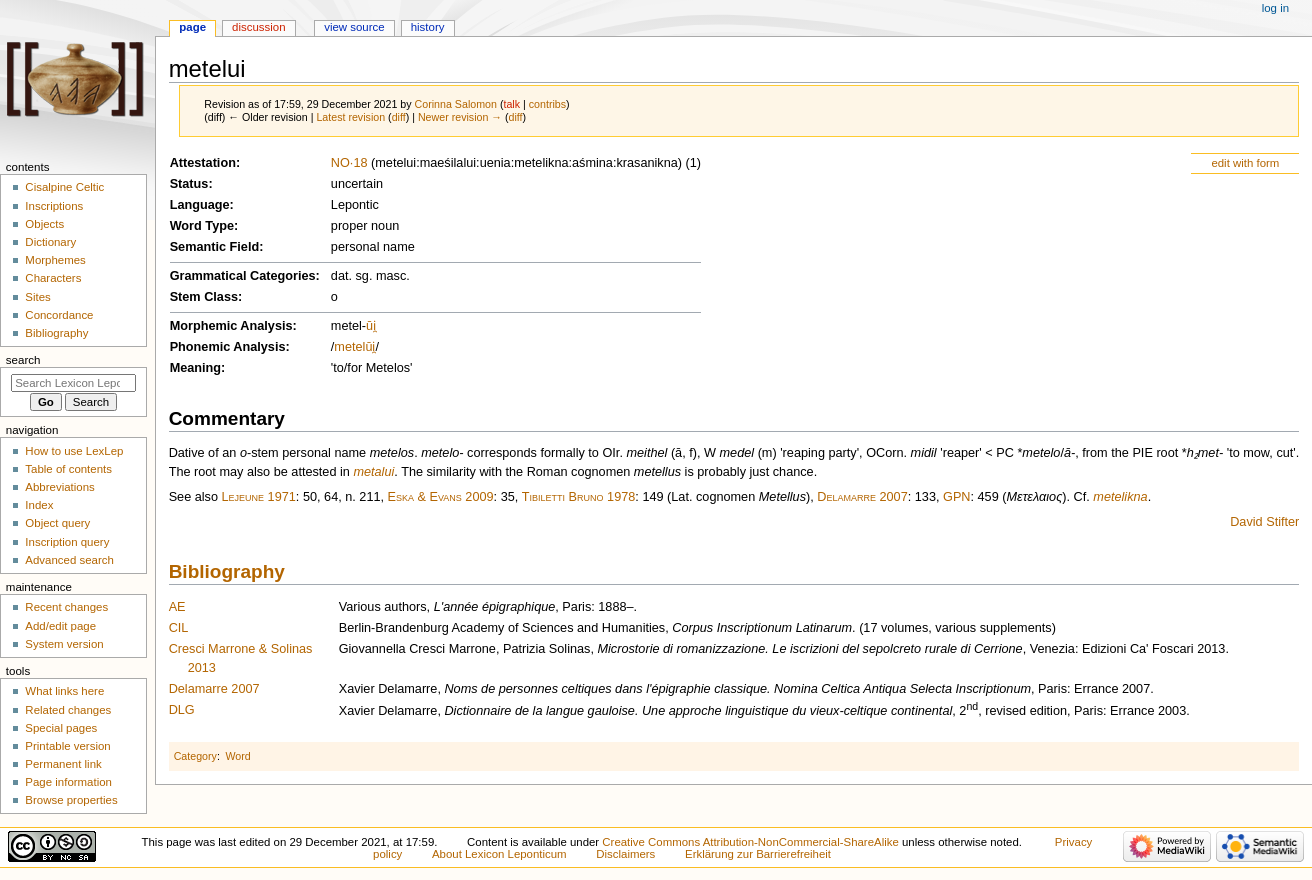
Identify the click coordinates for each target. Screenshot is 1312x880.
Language (200, 205)
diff (399, 117)
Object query (57, 523)
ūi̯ (371, 326)
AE (177, 607)
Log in (1275, 8)
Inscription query (67, 542)
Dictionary (50, 242)
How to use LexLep (74, 451)
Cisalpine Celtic (64, 187)
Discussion (258, 27)
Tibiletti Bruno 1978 (579, 497)
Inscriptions (54, 206)
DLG (182, 710)
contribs (547, 104)
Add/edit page (60, 626)
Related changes (68, 710)
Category (195, 756)
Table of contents (68, 469)
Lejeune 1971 (259, 497)
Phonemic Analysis (228, 347)
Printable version (67, 746)
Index (39, 505)
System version (64, 644)
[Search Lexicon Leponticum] (73, 383)
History (428, 27)
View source (354, 27)
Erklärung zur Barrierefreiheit (758, 854)
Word (237, 756)
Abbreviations (59, 487)
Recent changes (66, 607)
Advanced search (69, 560)
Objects (44, 224)
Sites (37, 297)
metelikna (1120, 497)
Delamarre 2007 (862, 497)
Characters (53, 278)
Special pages (61, 728)
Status (189, 184)
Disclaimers (625, 854)
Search (23, 360)
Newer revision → (460, 117)
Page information (68, 782)
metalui (373, 472)
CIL (179, 628)
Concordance (59, 315)
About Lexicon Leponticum (499, 854)
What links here (64, 691)
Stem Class (204, 297)
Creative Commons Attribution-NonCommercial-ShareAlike (750, 842)
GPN (957, 497)
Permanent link (63, 764)
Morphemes (55, 260)
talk (511, 104)
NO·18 (349, 163)
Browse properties (71, 800)
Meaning (195, 368)
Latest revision (350, 117)
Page (192, 27)
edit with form (1245, 163)
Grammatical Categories (243, 276)
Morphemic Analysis (231, 326)
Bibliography (227, 571)
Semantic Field (215, 247)
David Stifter (1264, 522)
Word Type (202, 226)
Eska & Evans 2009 (441, 497)
